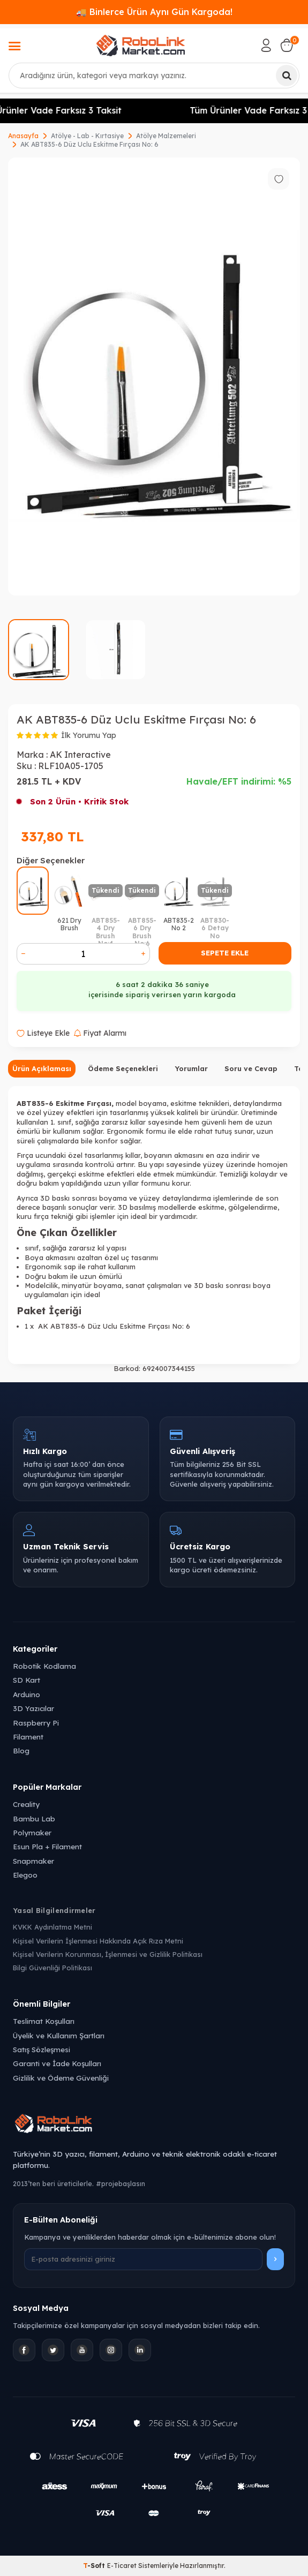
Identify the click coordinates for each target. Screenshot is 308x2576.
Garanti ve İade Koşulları (57, 2063)
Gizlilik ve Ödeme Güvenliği (61, 2077)
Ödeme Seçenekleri (123, 1068)
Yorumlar (191, 1068)
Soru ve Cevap (250, 1068)
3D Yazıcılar (33, 1708)
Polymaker (32, 1832)
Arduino (26, 1694)
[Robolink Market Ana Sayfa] (154, 2125)
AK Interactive (80, 754)
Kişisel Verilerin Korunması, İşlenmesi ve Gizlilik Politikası (107, 1954)
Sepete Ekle (225, 952)
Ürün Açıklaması (41, 1068)
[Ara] (286, 75)
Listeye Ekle (43, 1033)
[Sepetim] (286, 45)
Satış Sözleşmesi (41, 2049)
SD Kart (26, 1679)
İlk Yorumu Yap (88, 735)
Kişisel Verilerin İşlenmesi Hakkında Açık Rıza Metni (98, 1941)
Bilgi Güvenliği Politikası (52, 1967)
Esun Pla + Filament (47, 1846)
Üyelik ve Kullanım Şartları (58, 2035)
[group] (154, 376)
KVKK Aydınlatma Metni (52, 1927)
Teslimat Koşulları (43, 2020)
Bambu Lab (34, 1818)
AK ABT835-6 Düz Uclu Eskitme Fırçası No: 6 (89, 144)
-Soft (95, 2566)
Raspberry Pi (36, 1722)
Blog (21, 1750)
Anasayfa (23, 136)
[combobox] (154, 75)
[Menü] (14, 47)
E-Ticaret (122, 2566)
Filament (28, 1736)
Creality (26, 1804)
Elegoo (25, 1874)
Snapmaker (33, 1860)
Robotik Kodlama (44, 1665)
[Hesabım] (266, 45)
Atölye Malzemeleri (166, 136)
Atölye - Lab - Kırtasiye (87, 136)
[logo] (140, 45)
